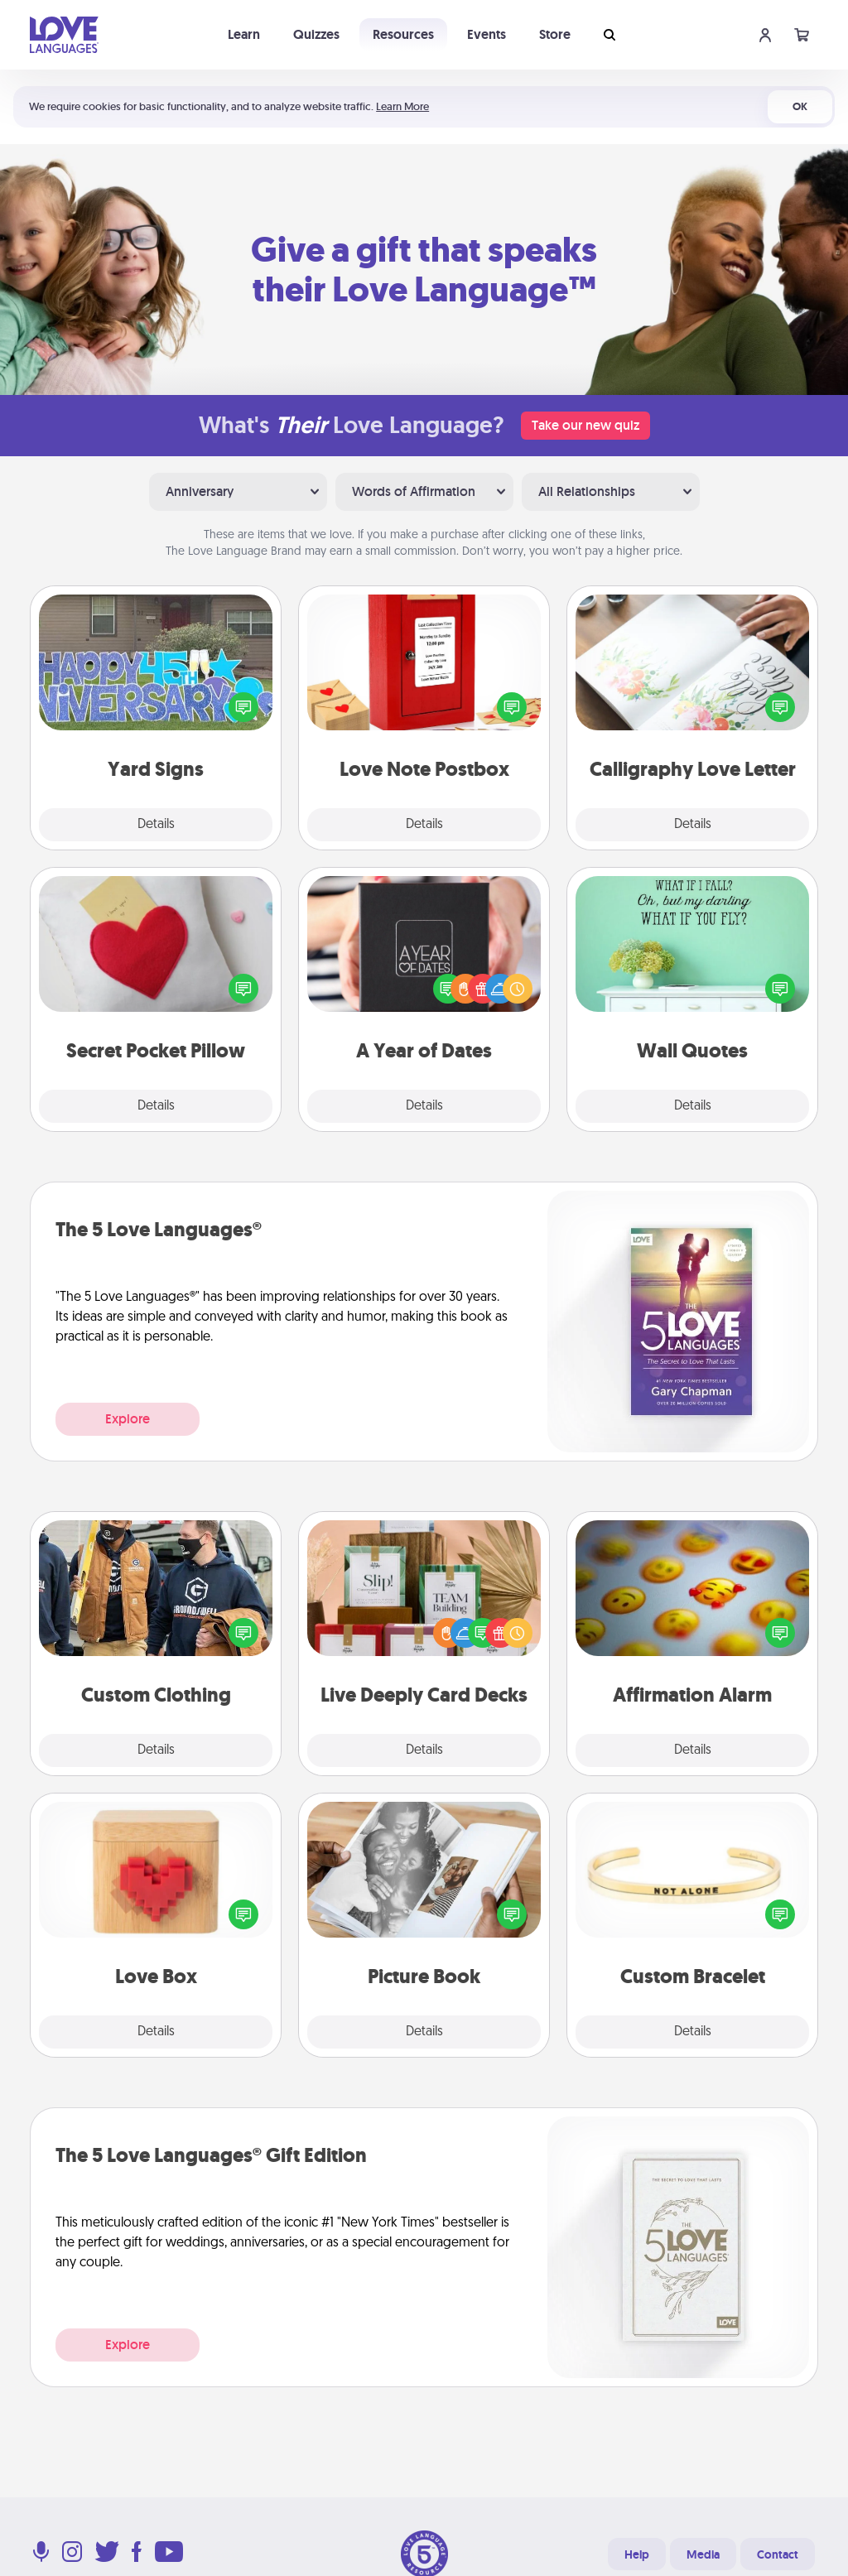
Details (156, 824)
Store (555, 34)
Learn (244, 34)
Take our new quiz (585, 425)
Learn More (402, 106)
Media (703, 2554)
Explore (127, 1419)
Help (636, 2554)
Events (486, 34)
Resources (403, 34)
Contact (777, 2554)
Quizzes (316, 34)
